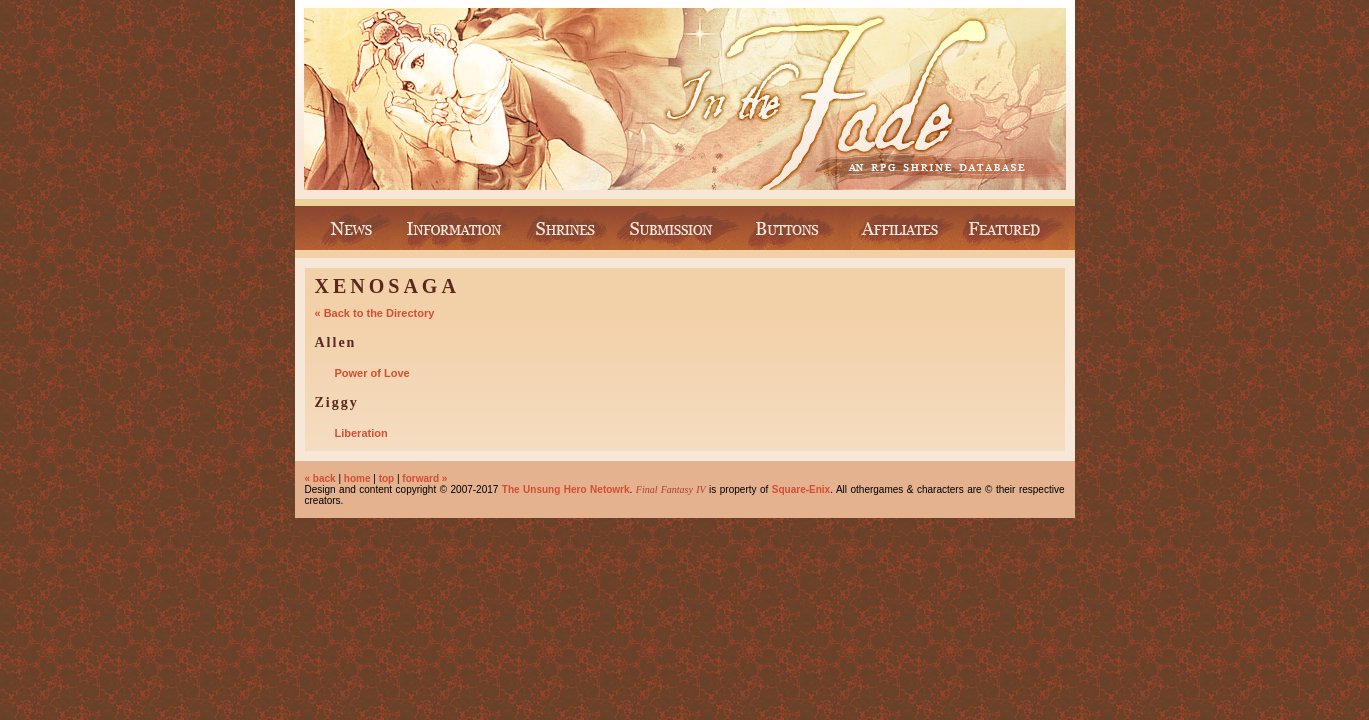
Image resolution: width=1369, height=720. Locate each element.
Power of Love (372, 373)
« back (320, 478)
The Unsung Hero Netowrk (566, 489)
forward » (424, 478)
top (387, 478)
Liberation (361, 433)
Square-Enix (801, 489)
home (357, 478)
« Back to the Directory (375, 313)
